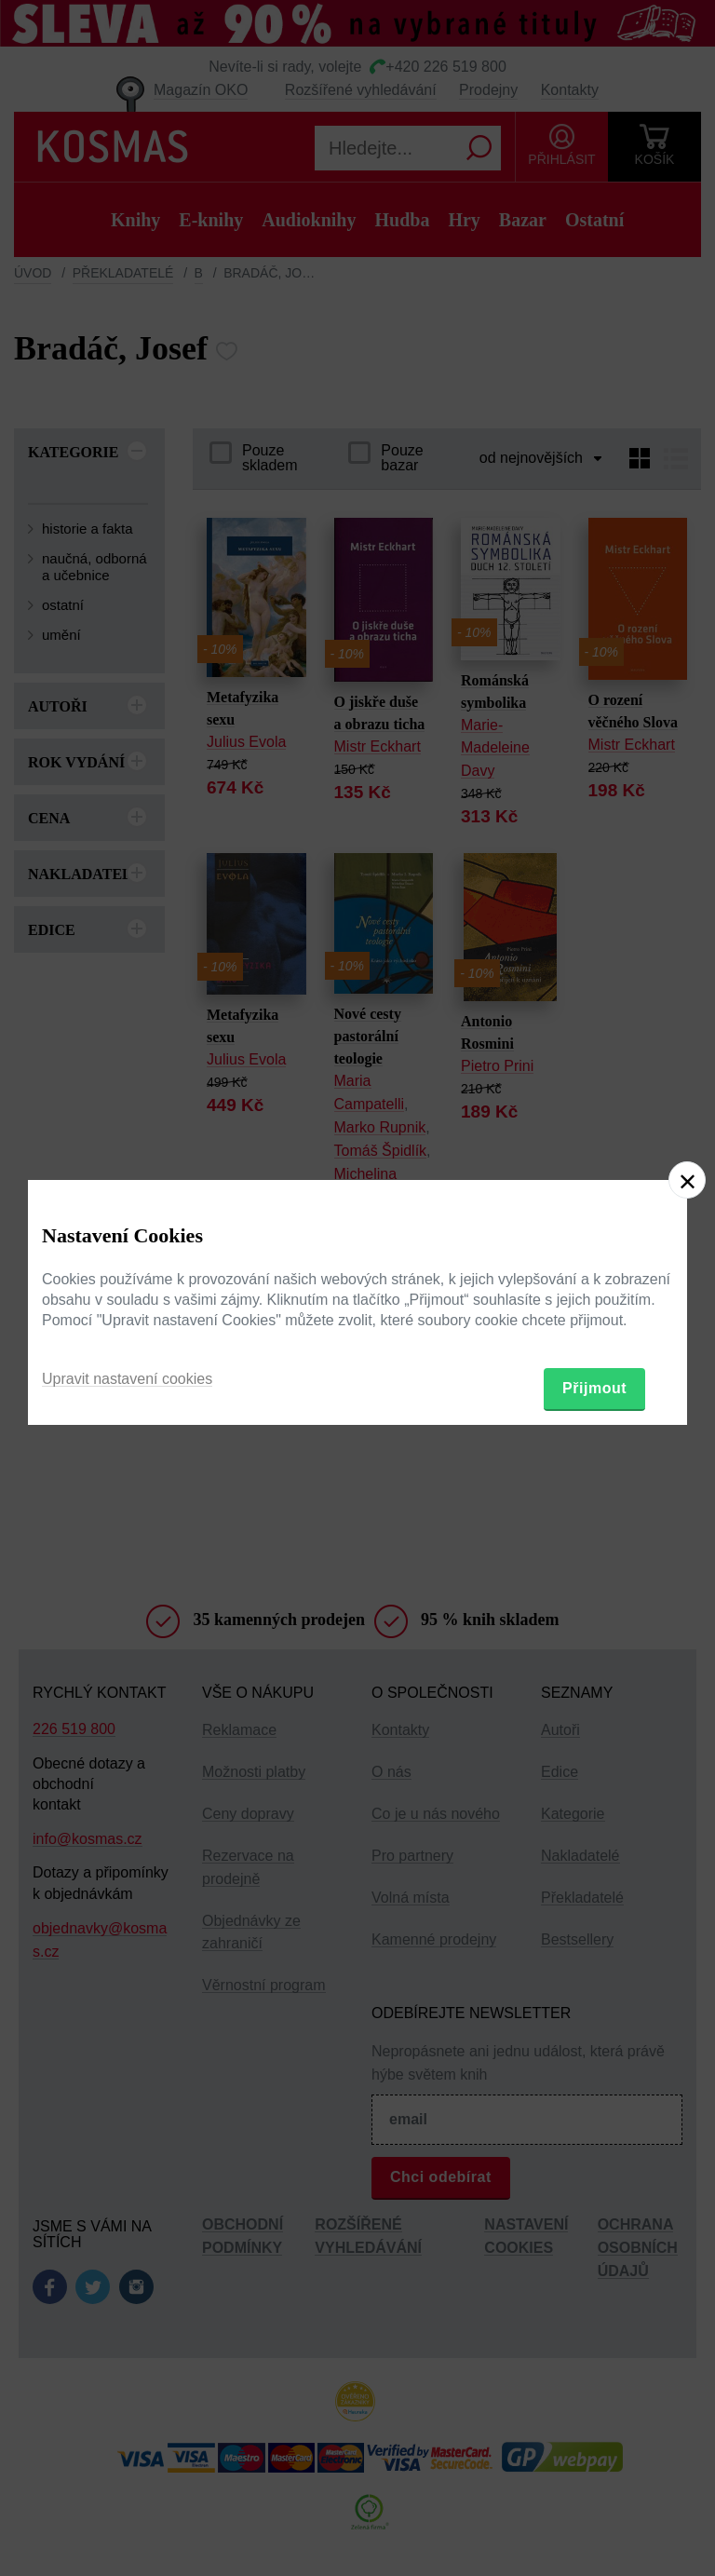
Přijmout (594, 1388)
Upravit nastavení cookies (127, 1379)
